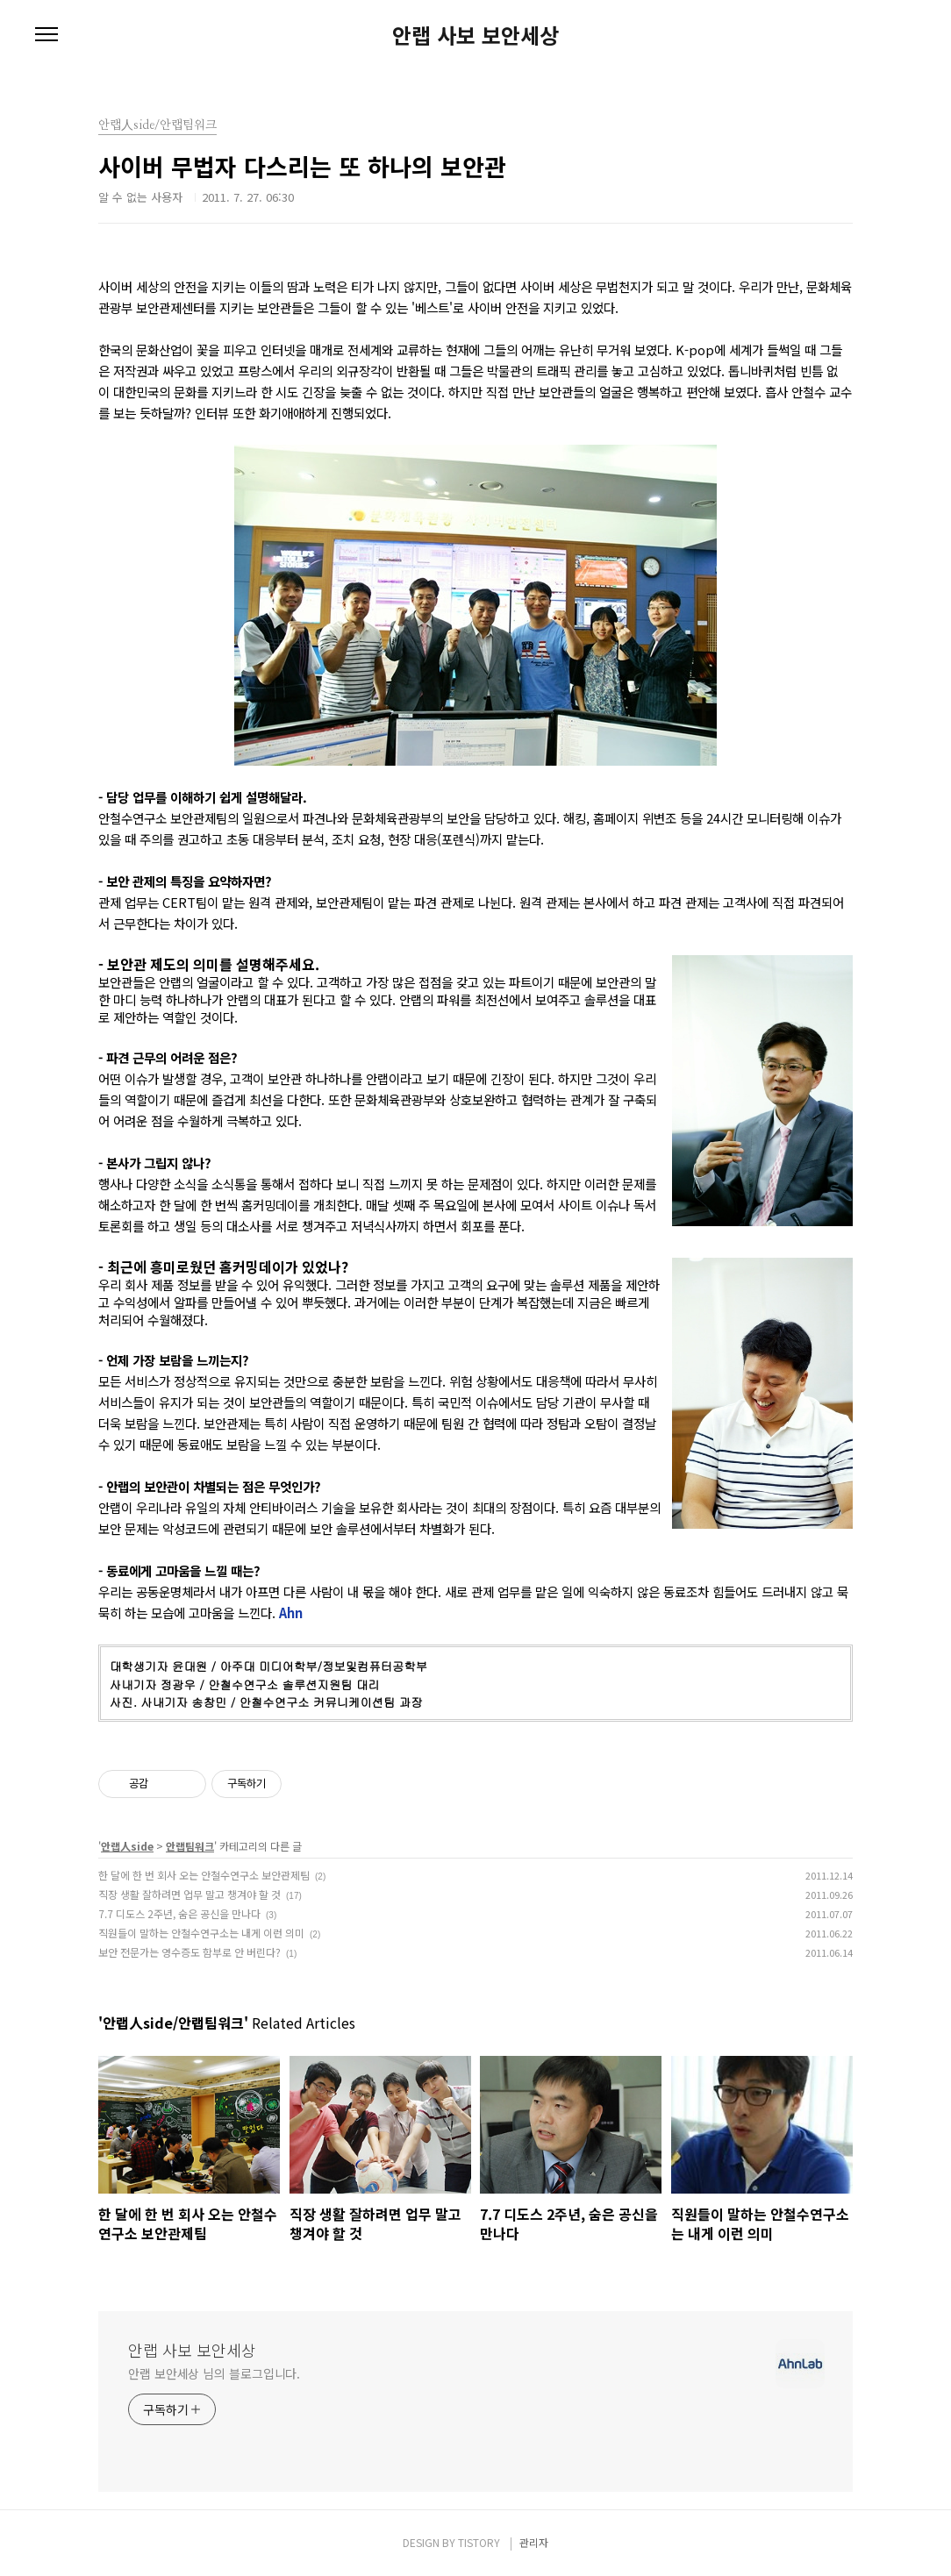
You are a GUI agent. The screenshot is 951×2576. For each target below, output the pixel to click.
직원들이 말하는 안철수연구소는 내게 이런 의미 (201, 1932)
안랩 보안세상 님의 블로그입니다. (214, 2373)
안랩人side (127, 1845)
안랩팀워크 (190, 1845)
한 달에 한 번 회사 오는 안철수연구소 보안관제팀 (204, 1874)
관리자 (533, 2542)
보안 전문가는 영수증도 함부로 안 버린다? (189, 1951)
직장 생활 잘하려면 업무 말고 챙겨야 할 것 (189, 1894)
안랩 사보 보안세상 (475, 35)
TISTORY (479, 2542)
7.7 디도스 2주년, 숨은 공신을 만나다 (179, 1913)
